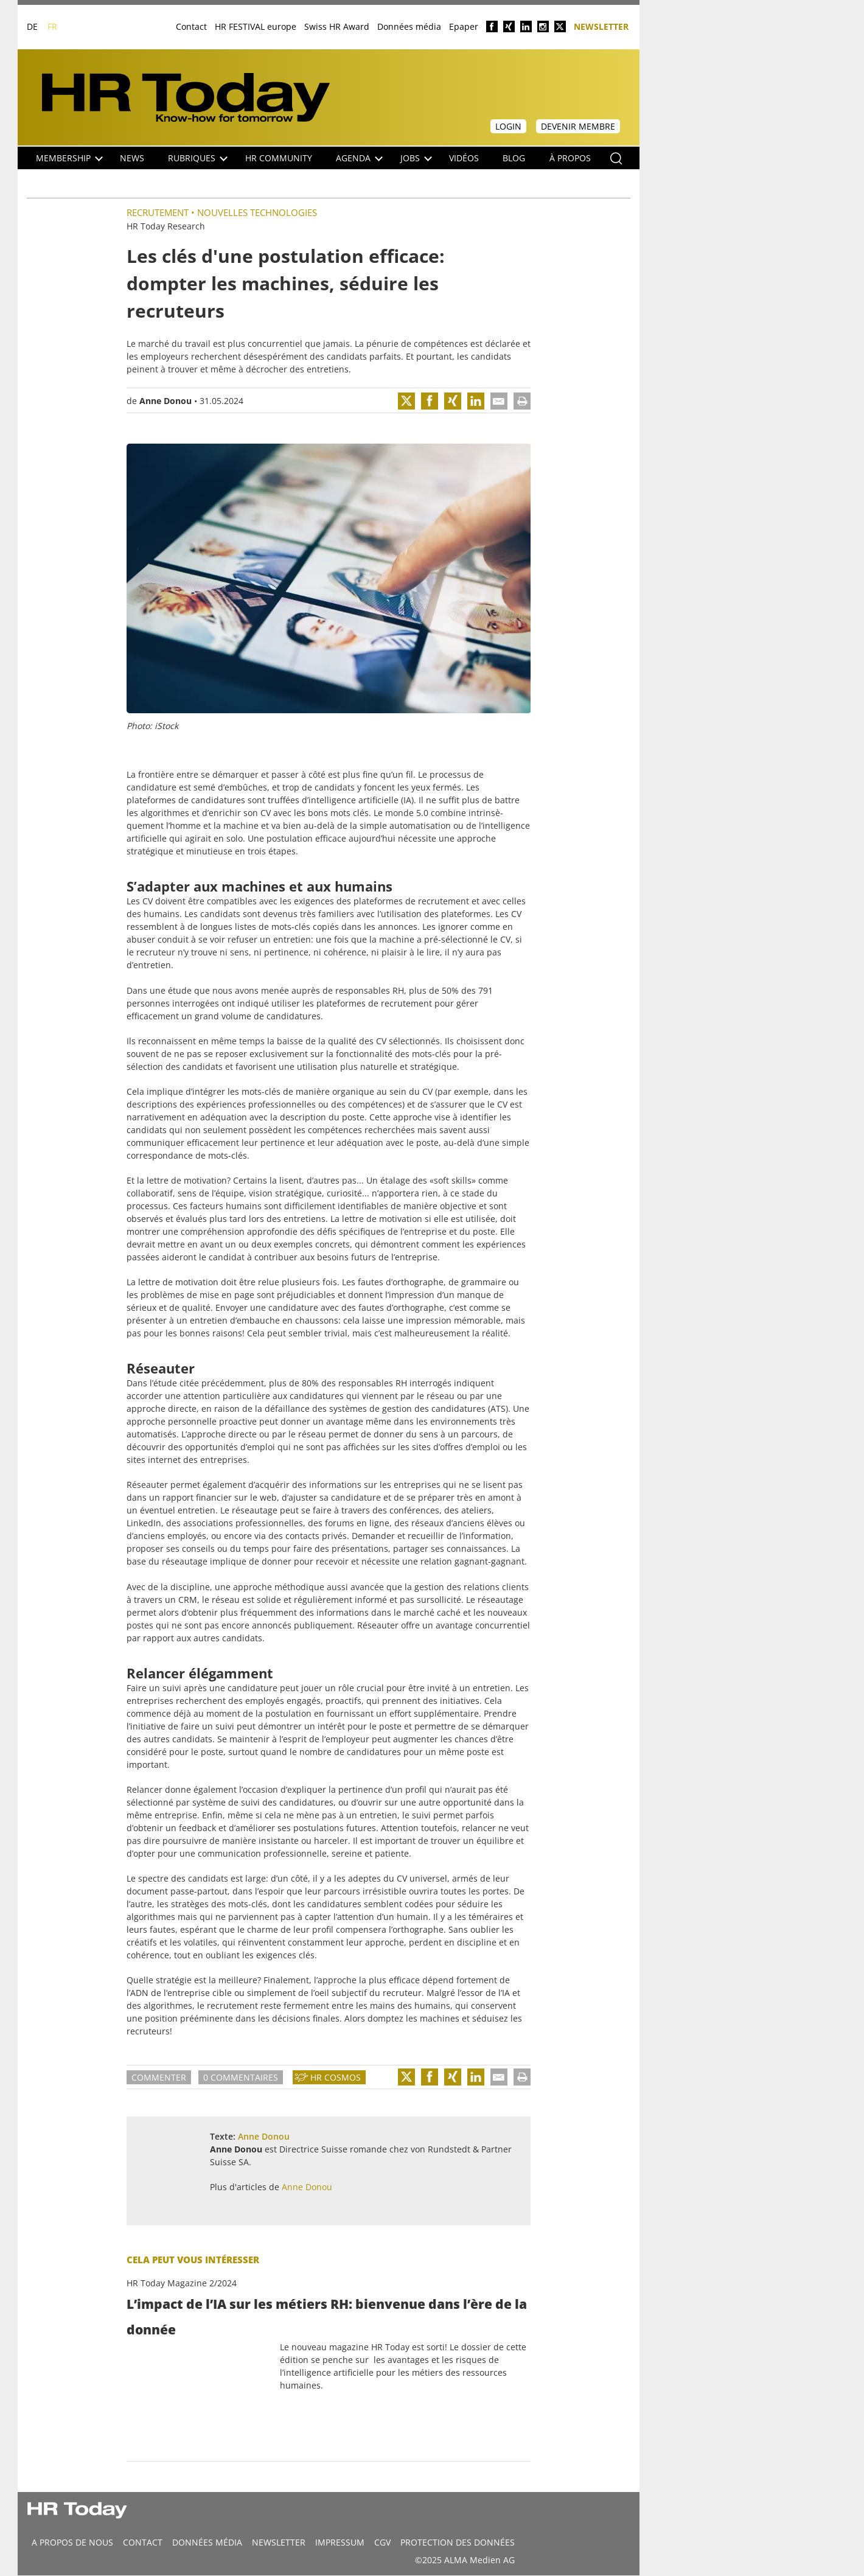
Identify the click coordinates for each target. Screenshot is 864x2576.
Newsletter (601, 26)
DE (32, 26)
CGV (382, 2542)
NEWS (132, 158)
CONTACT (142, 2542)
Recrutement (158, 212)
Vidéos (464, 158)
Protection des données (457, 2542)
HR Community (278, 158)
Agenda (359, 158)
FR (52, 26)
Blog (514, 158)
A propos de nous (72, 2542)
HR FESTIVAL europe (255, 26)
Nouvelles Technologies (257, 212)
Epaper (463, 26)
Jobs (416, 158)
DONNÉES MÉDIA (207, 2542)
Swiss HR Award (336, 26)
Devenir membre (578, 126)
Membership (69, 158)
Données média (409, 26)
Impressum (339, 2542)
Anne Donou (165, 401)
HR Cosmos (335, 2077)
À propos (570, 158)
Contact (191, 26)
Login (508, 126)
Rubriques (198, 158)
